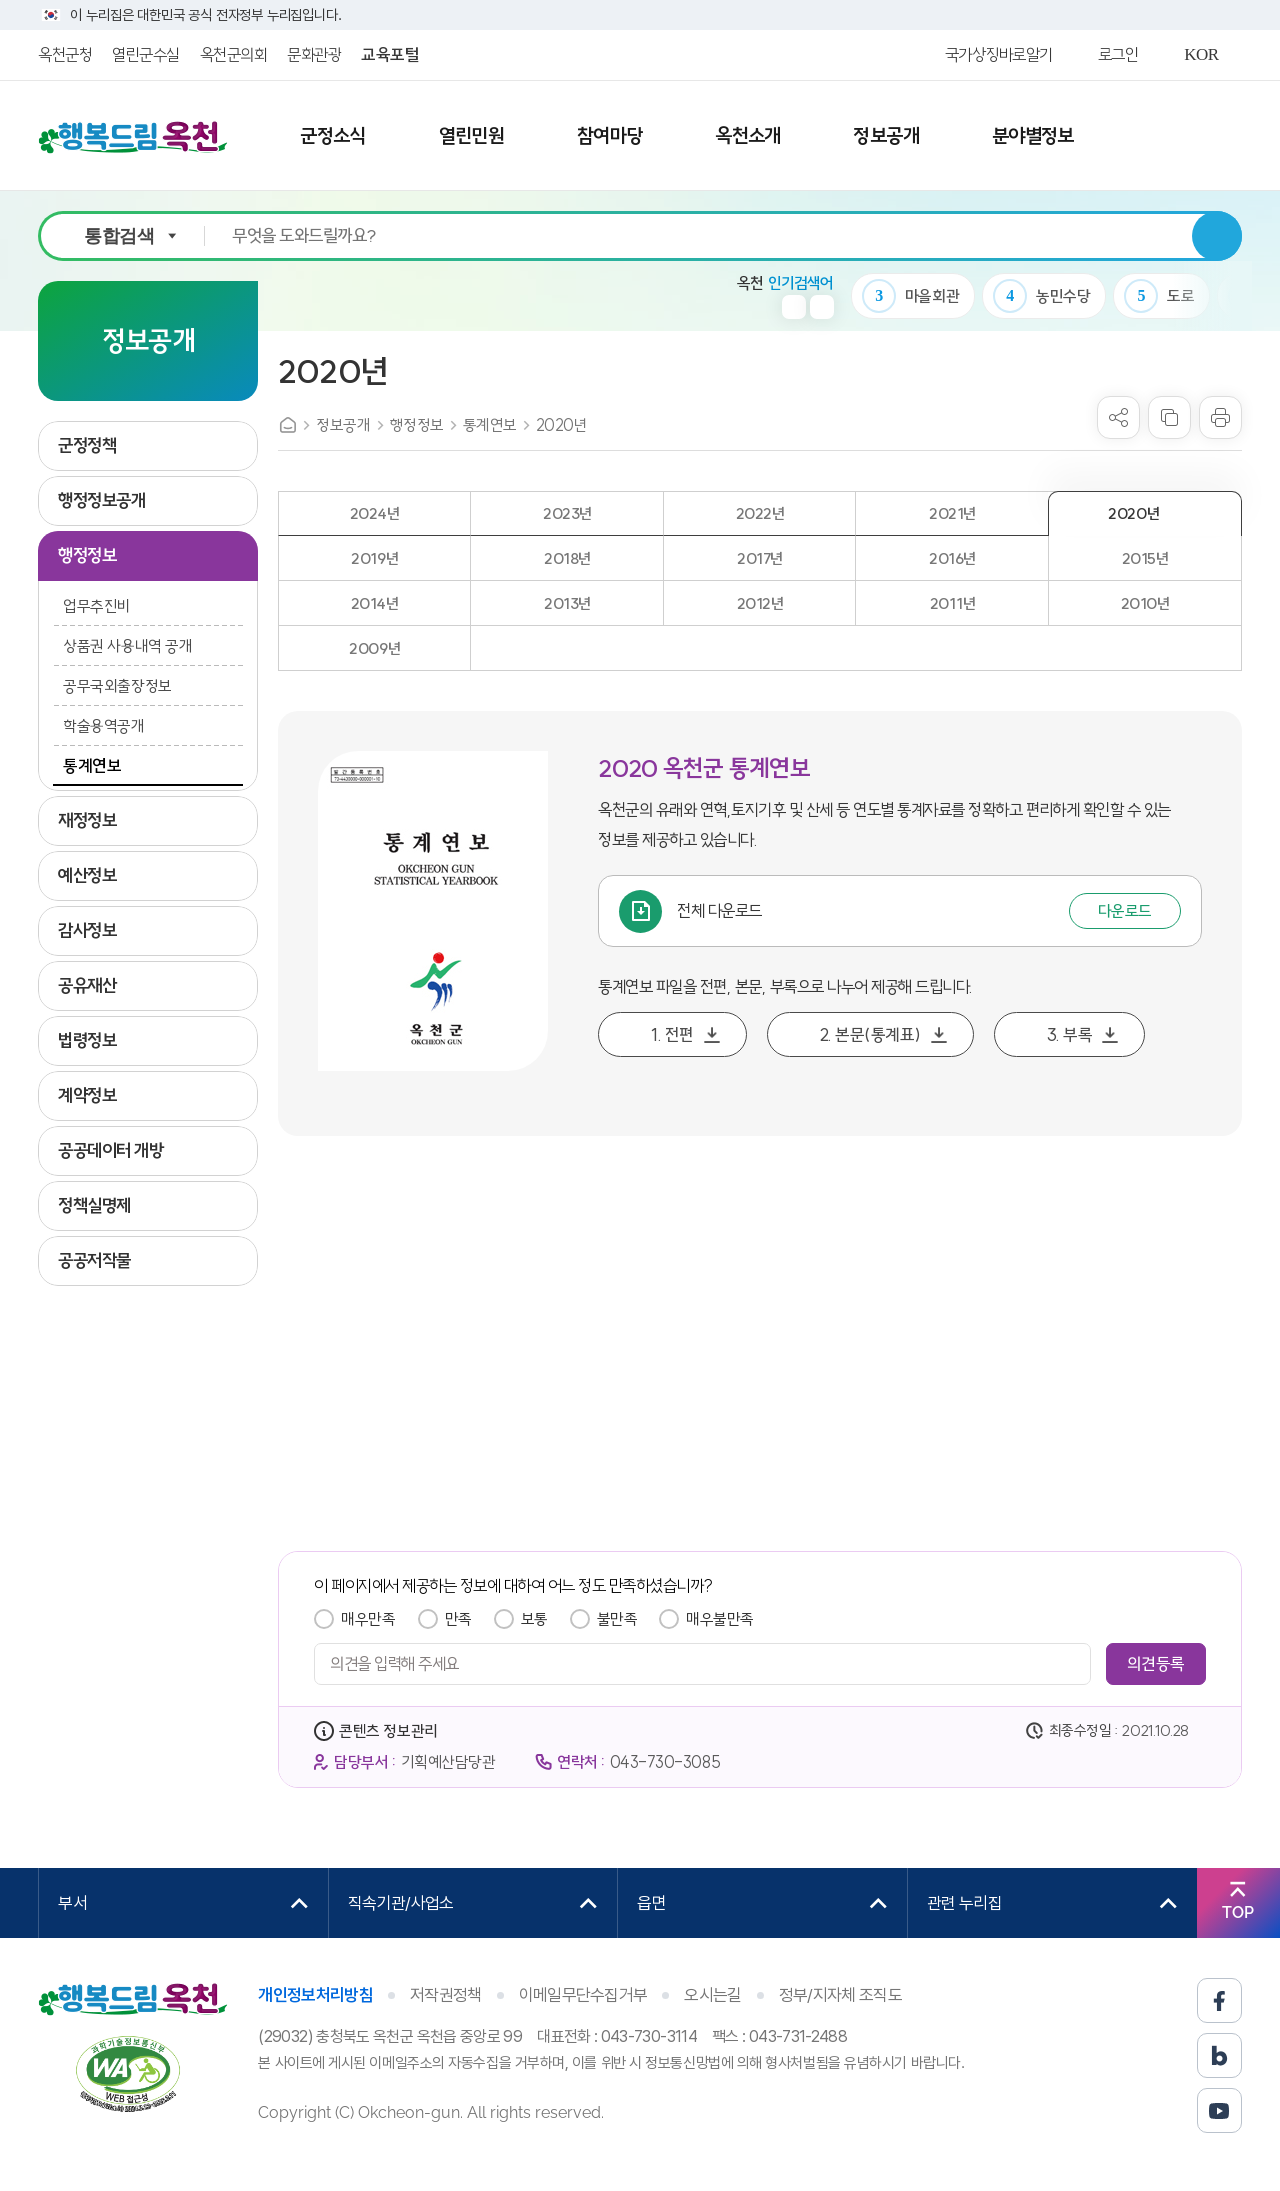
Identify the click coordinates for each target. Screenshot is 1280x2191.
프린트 (1220, 417)
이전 (794, 307)
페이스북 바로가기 (1219, 2000)
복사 (1169, 417)
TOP (1238, 1912)
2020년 (562, 425)
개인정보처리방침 (315, 1995)
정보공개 (343, 425)
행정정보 (417, 425)
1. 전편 (672, 1034)
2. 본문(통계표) (870, 1034)
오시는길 (712, 1995)
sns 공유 (1118, 417)
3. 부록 (1069, 1034)
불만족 (617, 1619)
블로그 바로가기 (1219, 2055)
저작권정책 (446, 1995)
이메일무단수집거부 (583, 1995)
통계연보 (490, 425)
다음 (822, 307)
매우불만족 (720, 1619)
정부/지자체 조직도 (840, 1995)
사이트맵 (1193, 137)
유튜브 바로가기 (1219, 2110)
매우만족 (368, 1619)
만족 (458, 1619)
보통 (534, 1619)
